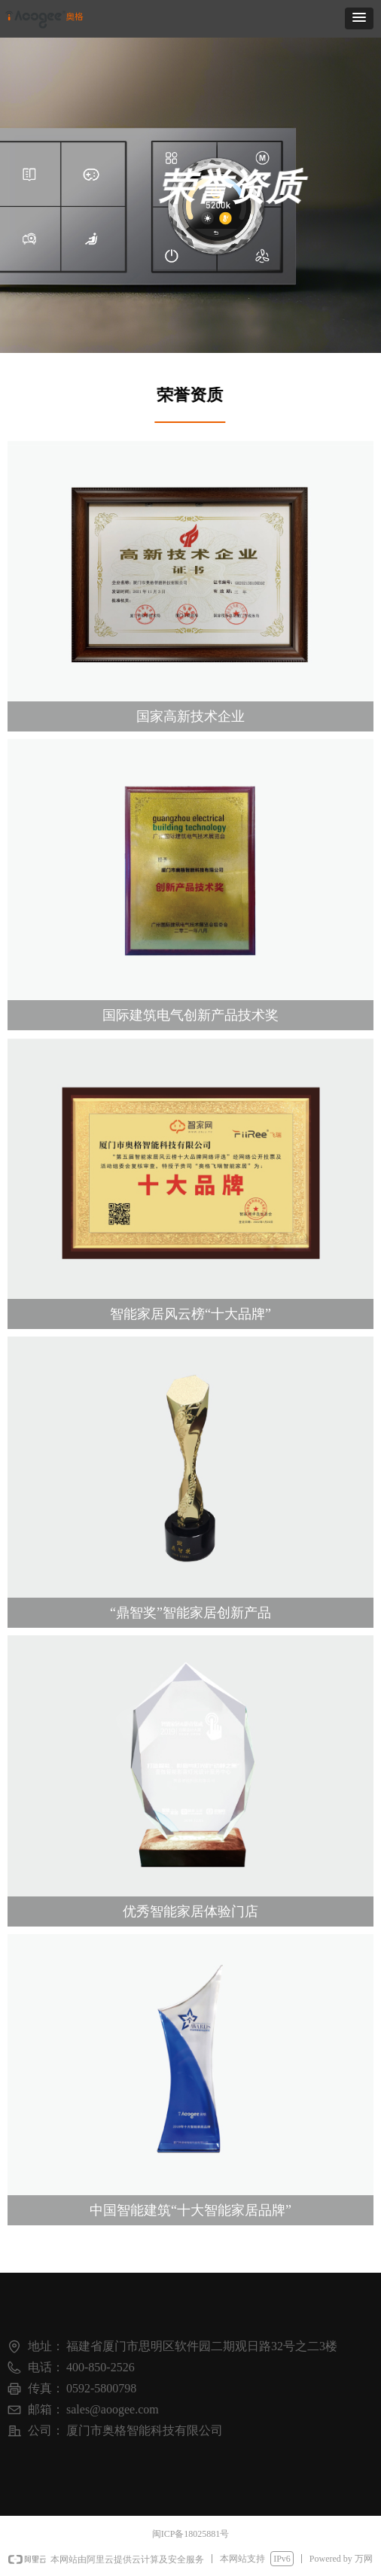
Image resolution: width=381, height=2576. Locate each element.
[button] (359, 18)
